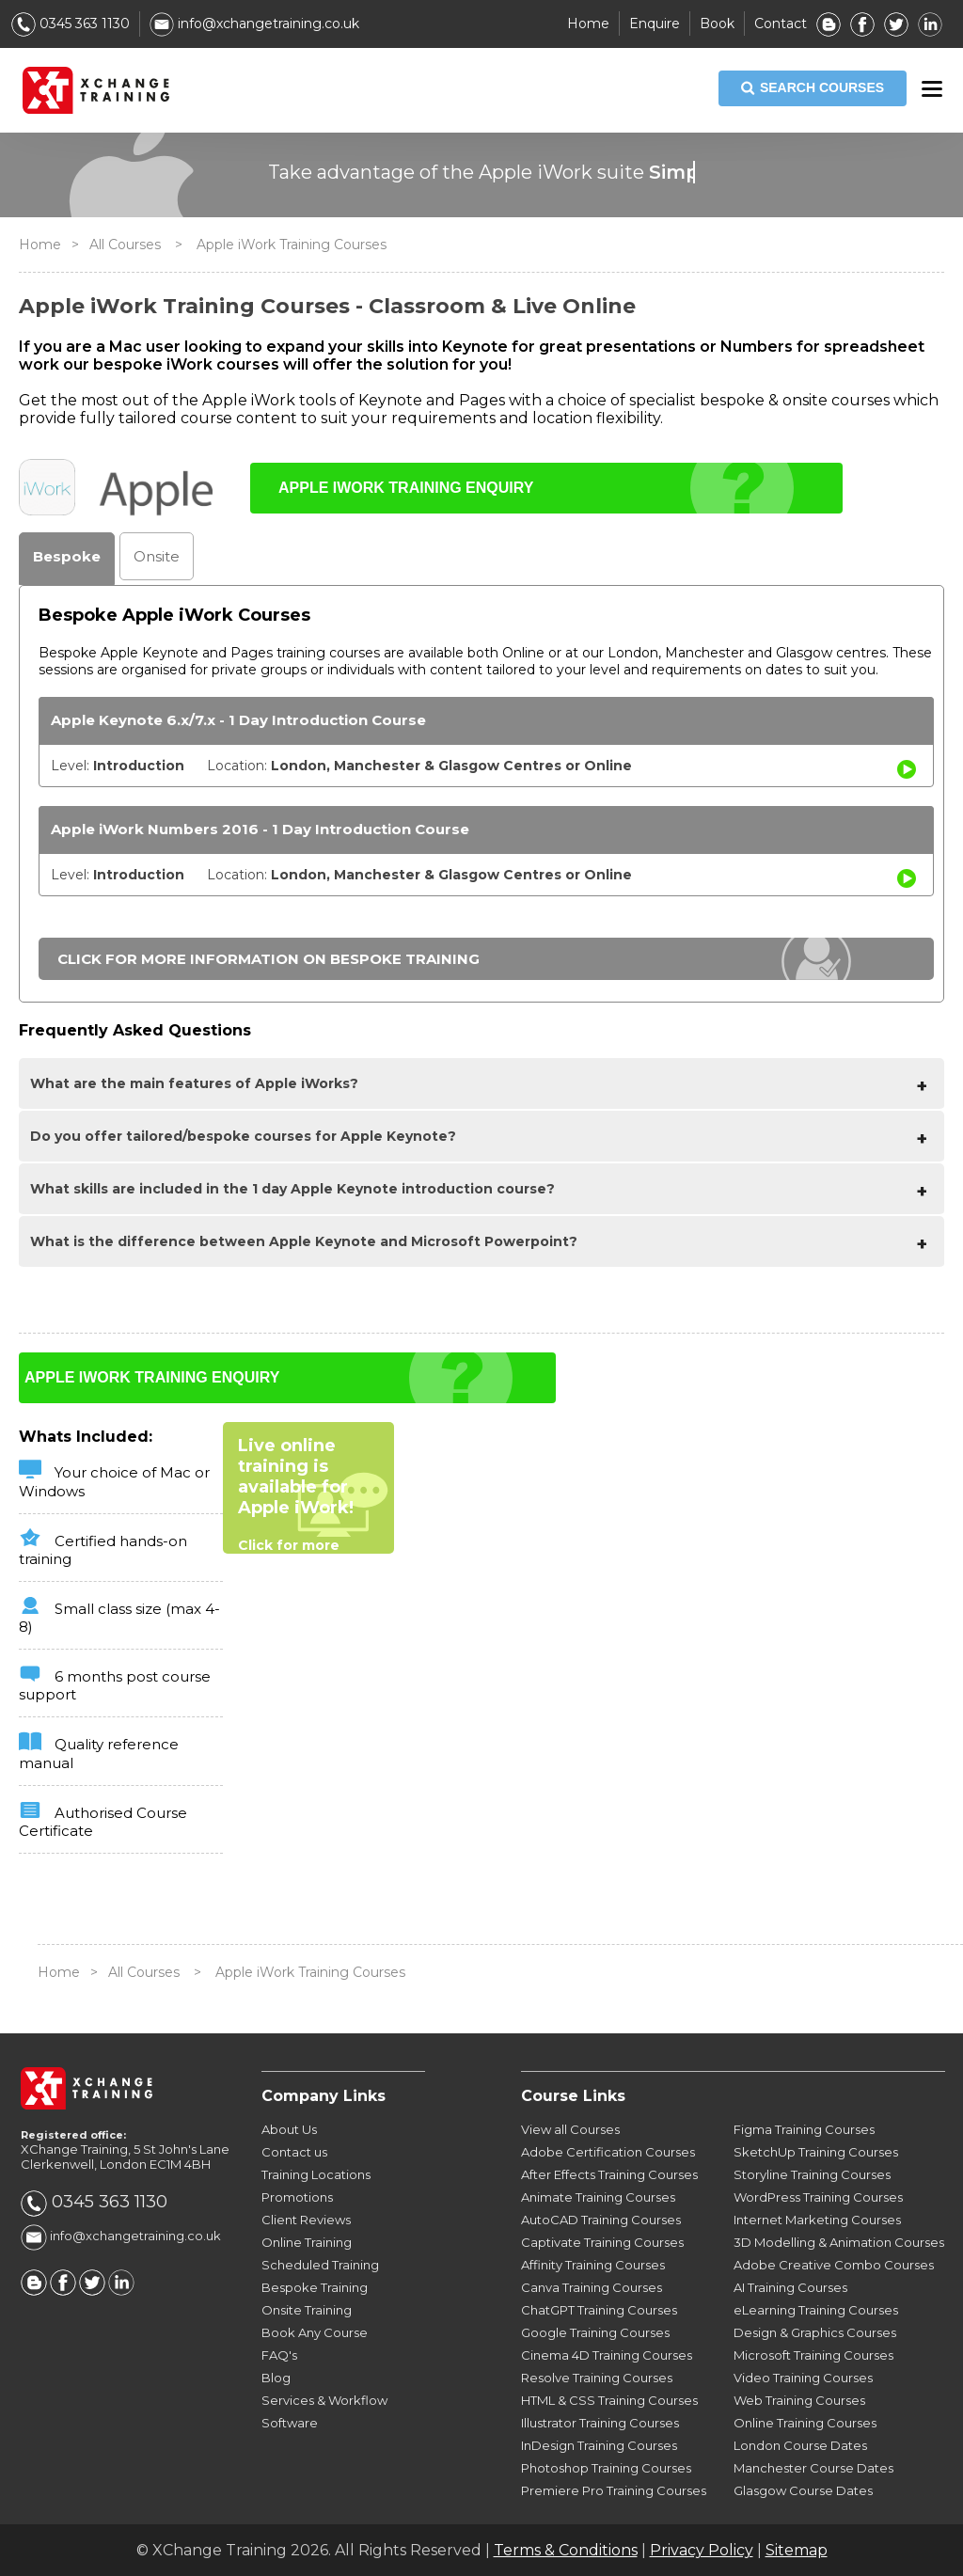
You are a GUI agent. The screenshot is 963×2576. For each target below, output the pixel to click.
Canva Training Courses (591, 2287)
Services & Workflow (324, 2400)
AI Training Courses (790, 2287)
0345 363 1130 (70, 23)
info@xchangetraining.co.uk (254, 23)
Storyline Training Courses (812, 2174)
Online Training (306, 2242)
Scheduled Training (320, 2264)
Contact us (294, 2151)
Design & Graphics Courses (815, 2332)
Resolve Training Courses (596, 2377)
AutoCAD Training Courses (601, 2219)
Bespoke (67, 556)
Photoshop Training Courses (606, 2467)
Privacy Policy (701, 2550)
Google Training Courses (595, 2332)
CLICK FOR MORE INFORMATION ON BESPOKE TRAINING (268, 959)
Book (717, 23)
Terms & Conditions (566, 2550)
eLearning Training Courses (816, 2309)
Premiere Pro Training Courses (613, 2490)
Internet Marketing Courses (817, 2219)
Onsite (157, 556)
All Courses (125, 244)
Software (289, 2422)
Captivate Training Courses (602, 2242)
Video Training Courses (803, 2377)
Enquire (654, 23)
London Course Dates (800, 2445)
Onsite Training (306, 2309)
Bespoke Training (314, 2287)
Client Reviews (306, 2219)
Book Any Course (314, 2332)
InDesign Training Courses (599, 2445)
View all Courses (570, 2129)
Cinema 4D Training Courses (606, 2355)
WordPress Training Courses (818, 2197)
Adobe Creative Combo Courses (834, 2264)
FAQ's (279, 2355)
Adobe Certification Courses (608, 2151)
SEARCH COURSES (812, 88)
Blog (276, 2377)
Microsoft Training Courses (813, 2355)
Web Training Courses (799, 2400)
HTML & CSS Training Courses (609, 2400)
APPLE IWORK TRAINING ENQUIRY (405, 488)
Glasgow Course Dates (803, 2490)
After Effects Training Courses (609, 2174)
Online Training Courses (805, 2422)
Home (588, 23)
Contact (780, 23)
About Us (289, 2129)
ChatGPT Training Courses (599, 2309)
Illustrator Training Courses (600, 2422)
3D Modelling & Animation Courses (839, 2242)
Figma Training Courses (804, 2129)
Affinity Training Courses (593, 2264)
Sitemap (797, 2550)
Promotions (297, 2197)
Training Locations (316, 2174)
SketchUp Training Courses (816, 2151)
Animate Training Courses (598, 2197)
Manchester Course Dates (813, 2467)
